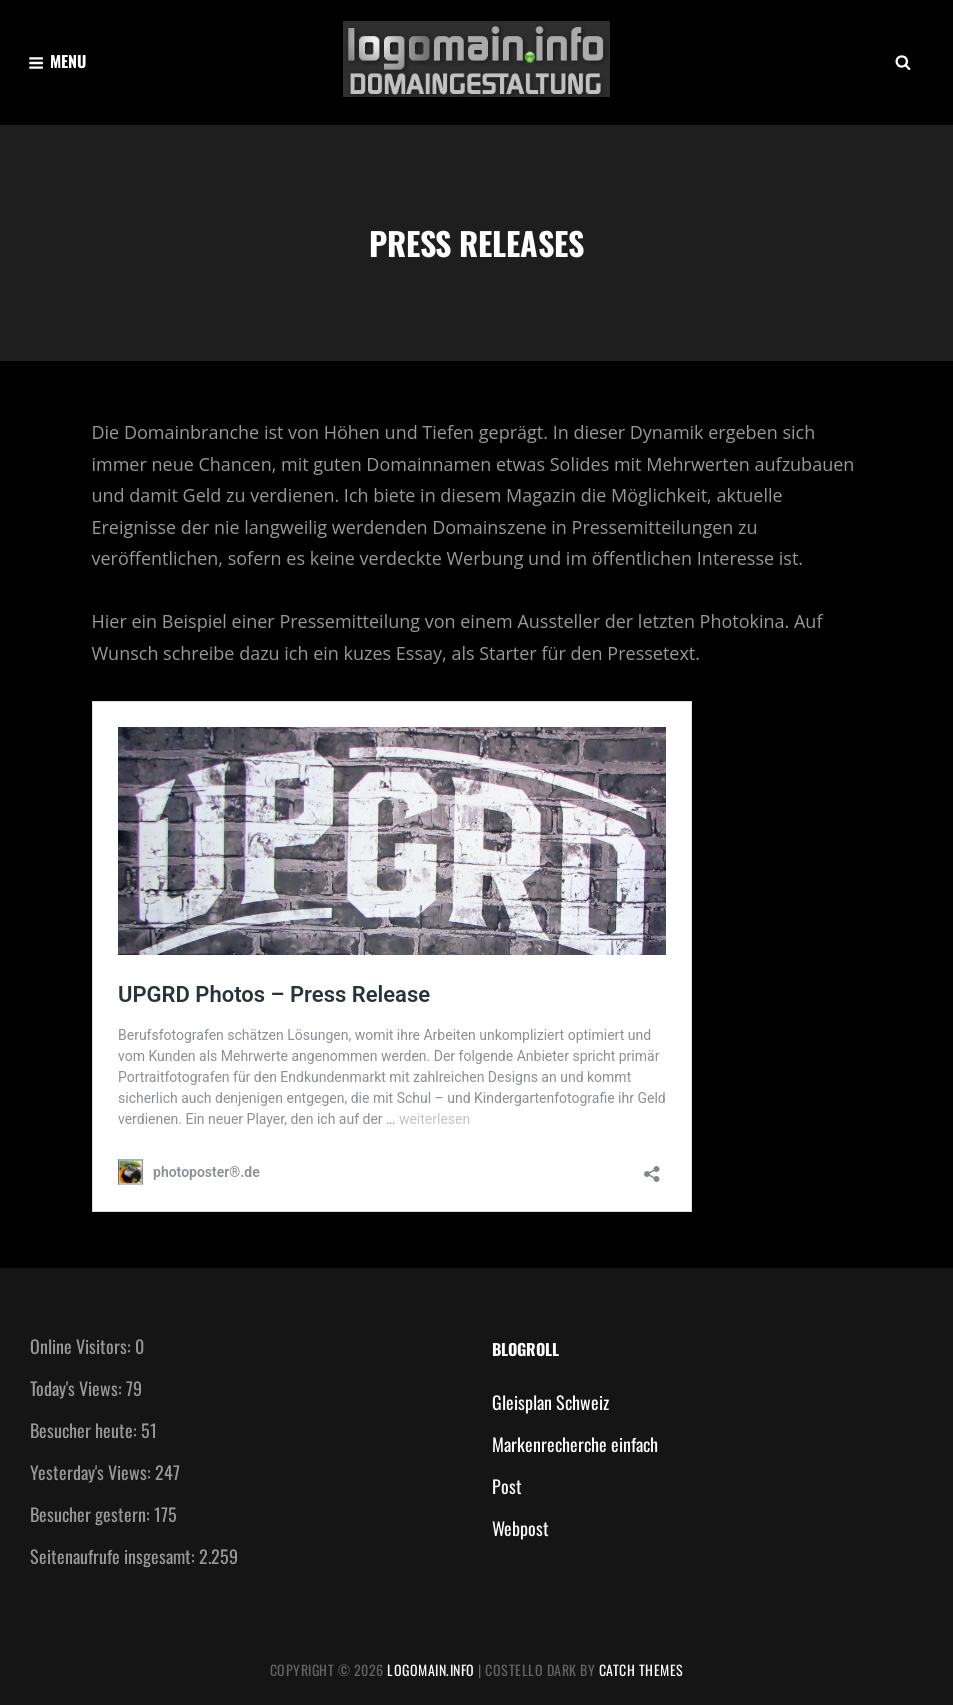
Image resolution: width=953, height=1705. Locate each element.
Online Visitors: (82, 1346)
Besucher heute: (85, 1430)
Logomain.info (431, 1669)
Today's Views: (78, 1388)
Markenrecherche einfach (575, 1444)
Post (507, 1486)
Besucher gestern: (92, 1514)
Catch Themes (641, 1669)
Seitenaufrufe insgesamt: (114, 1556)
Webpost (520, 1528)
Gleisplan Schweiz (550, 1402)
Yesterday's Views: (92, 1472)
